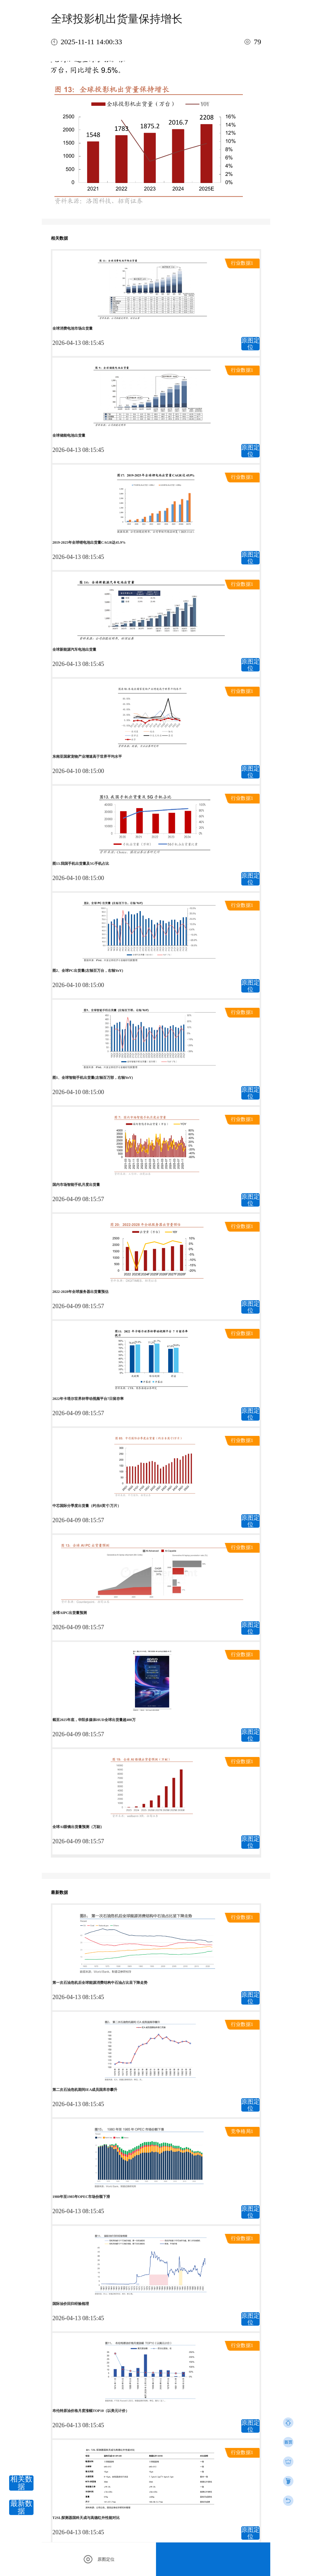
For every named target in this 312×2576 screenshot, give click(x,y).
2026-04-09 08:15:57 (78, 1199)
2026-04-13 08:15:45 (78, 342)
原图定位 (250, 343)
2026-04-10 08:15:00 (78, 770)
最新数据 (21, 2507)
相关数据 (21, 2483)
